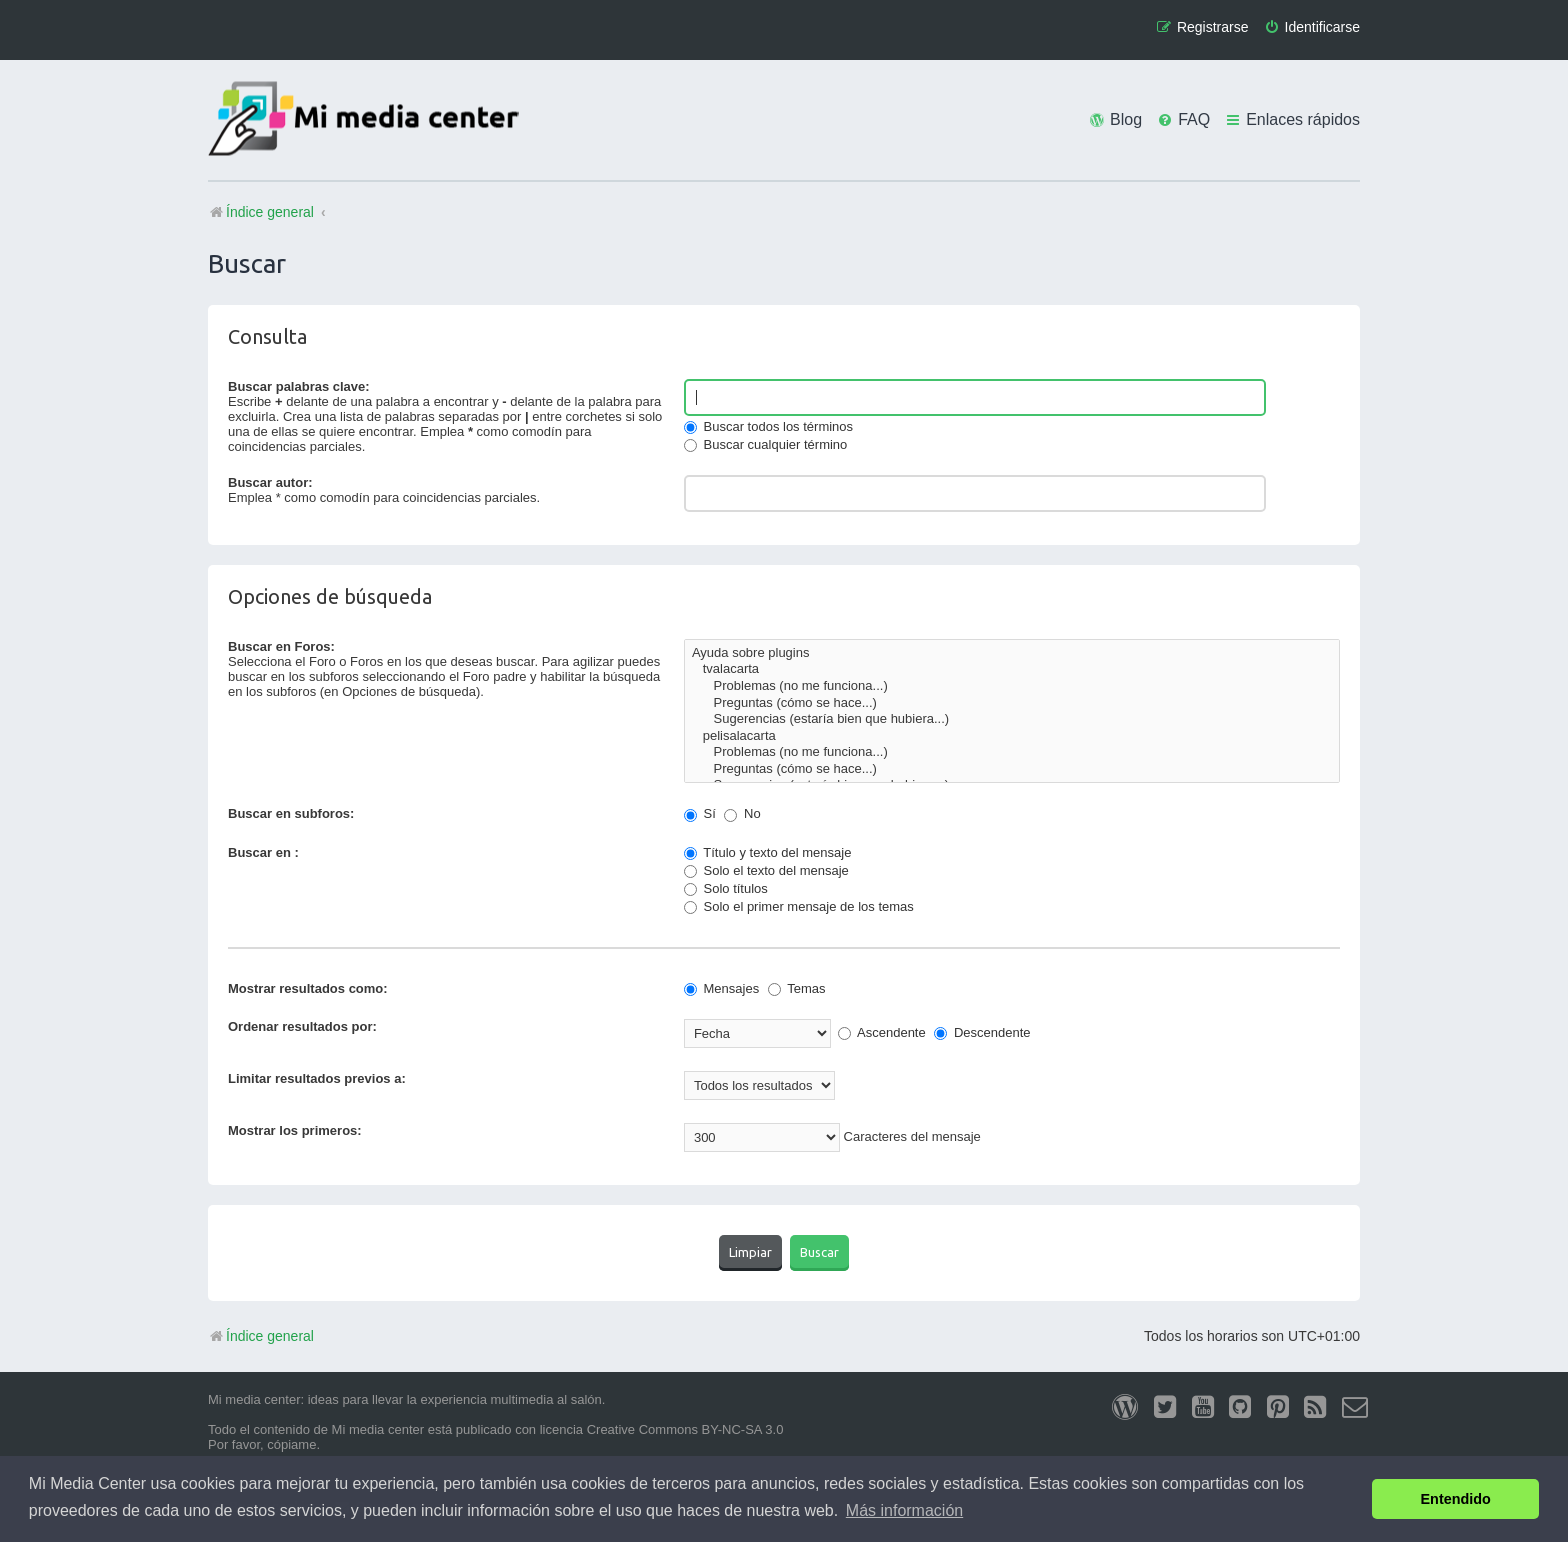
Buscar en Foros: (281, 646)
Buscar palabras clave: (299, 386)
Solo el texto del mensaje (766, 870)
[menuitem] (1312, 27)
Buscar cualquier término (765, 444)
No (742, 813)
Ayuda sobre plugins (1012, 653)
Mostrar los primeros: (295, 1130)
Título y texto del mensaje (768, 852)
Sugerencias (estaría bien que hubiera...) (1012, 719)
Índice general (261, 1336)
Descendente (982, 1032)
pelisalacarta (1012, 736)
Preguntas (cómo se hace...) (1012, 703)
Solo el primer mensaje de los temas (799, 906)
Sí (700, 813)
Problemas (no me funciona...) (1012, 686)
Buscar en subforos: (291, 813)
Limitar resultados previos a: (317, 1078)
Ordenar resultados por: (302, 1026)
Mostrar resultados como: (308, 988)
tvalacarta (1012, 669)
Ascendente (882, 1032)
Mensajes (721, 988)
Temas (797, 988)
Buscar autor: (270, 482)
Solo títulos (726, 888)
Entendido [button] (1456, 1499)
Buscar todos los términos (768, 426)
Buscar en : (263, 852)
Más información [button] (904, 1510)
